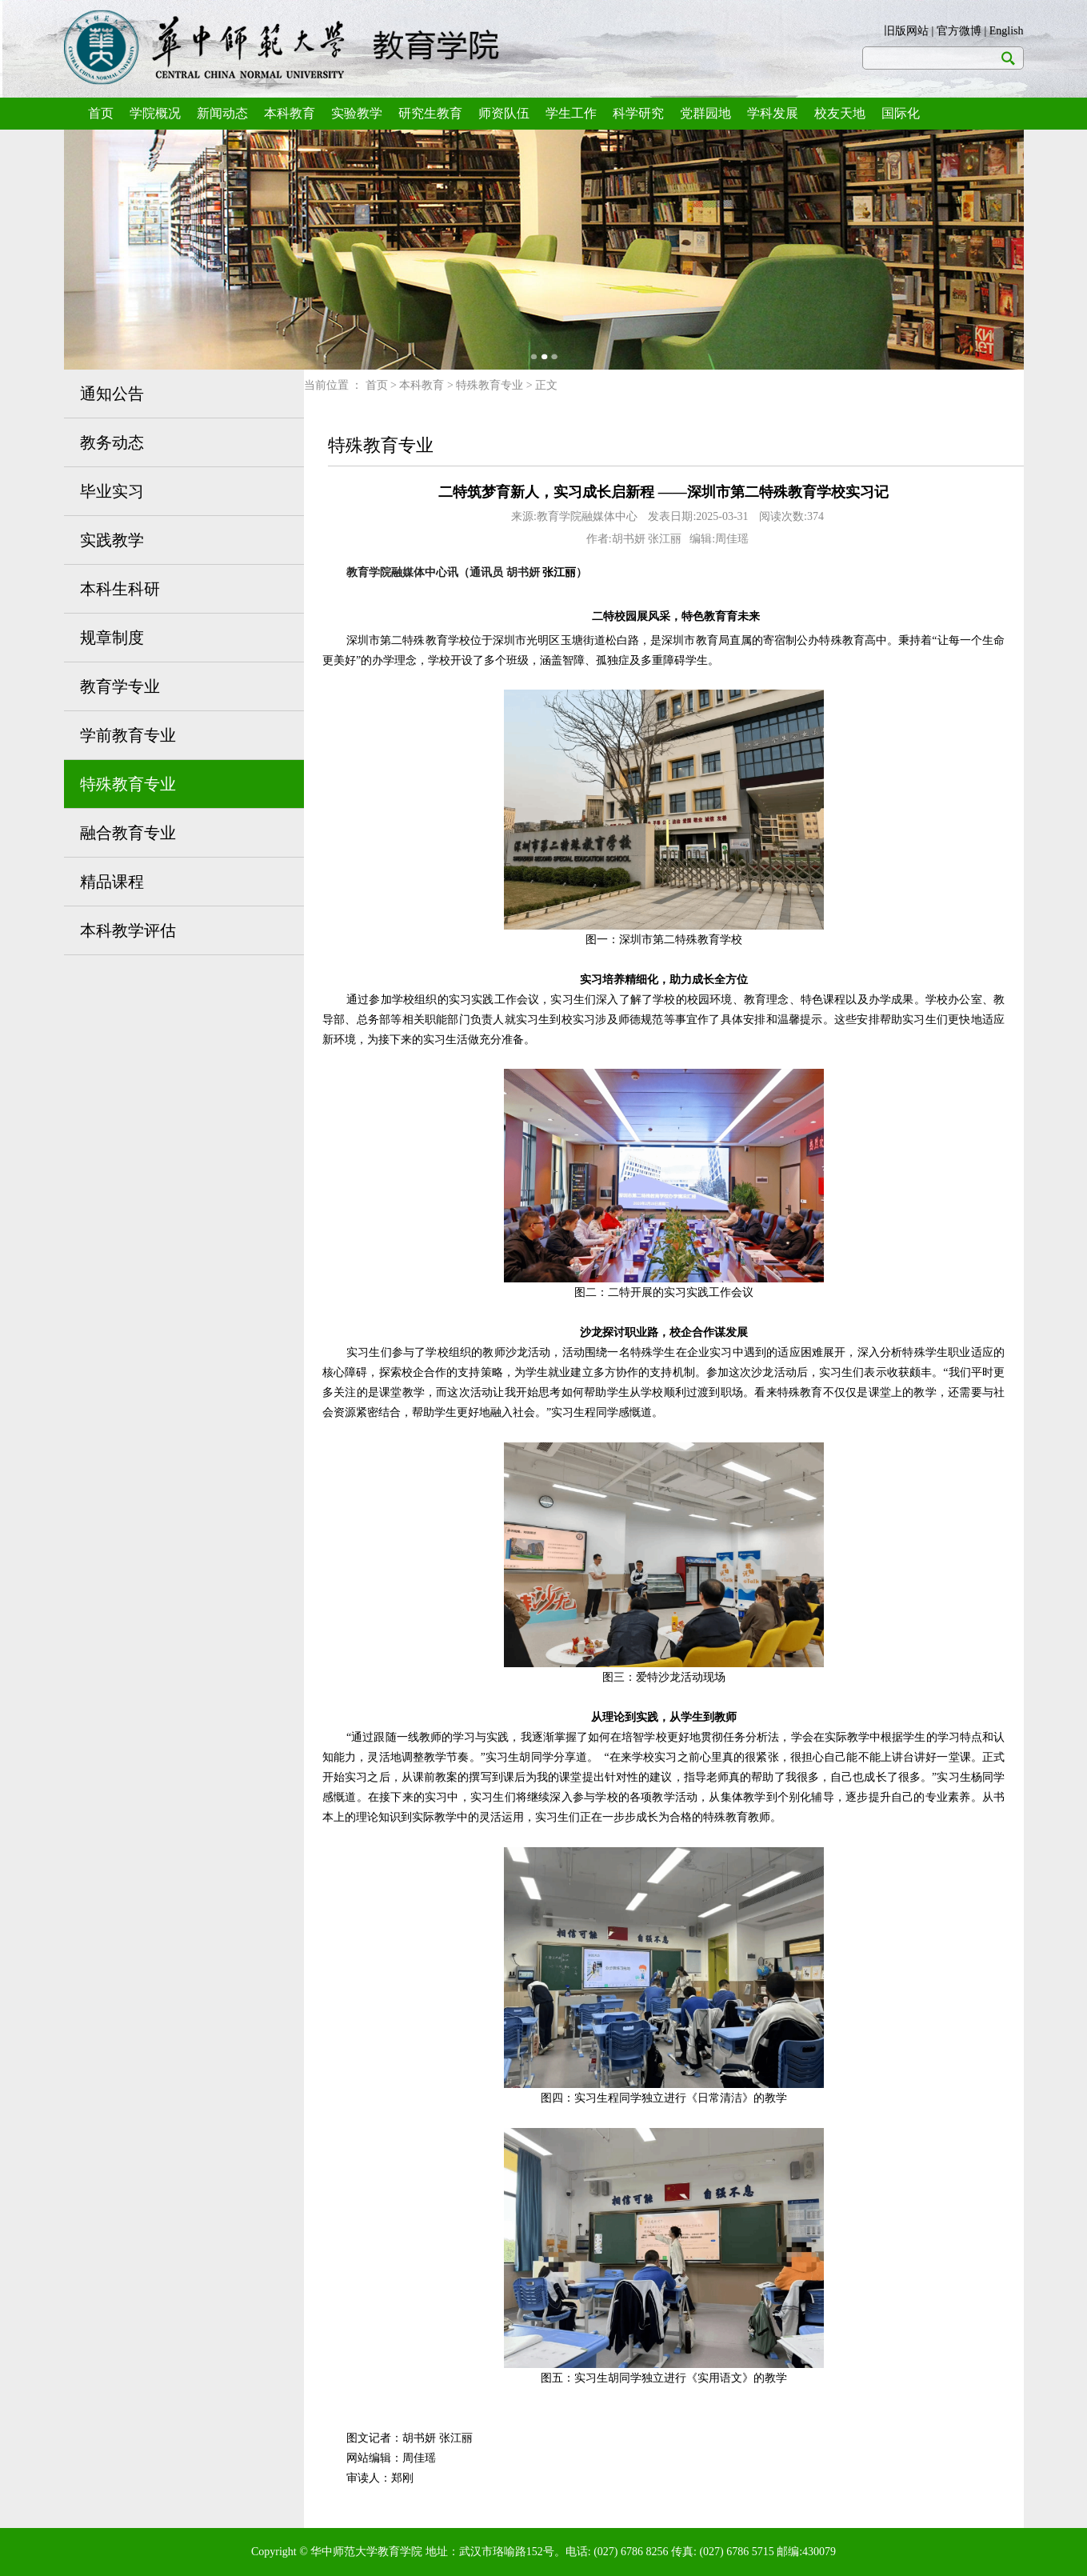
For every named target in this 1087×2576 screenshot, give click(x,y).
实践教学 (112, 540)
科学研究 (638, 113)
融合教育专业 (128, 833)
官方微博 (959, 31)
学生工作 (571, 113)
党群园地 (705, 113)
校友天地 (839, 113)
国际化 (900, 113)
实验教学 (356, 113)
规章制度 (112, 637)
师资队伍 (504, 113)
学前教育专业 (128, 735)
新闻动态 (222, 113)
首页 (101, 113)
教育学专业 (120, 686)
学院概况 (155, 113)
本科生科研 (120, 589)
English (1006, 31)
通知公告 (112, 393)
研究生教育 (430, 113)
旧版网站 (906, 31)
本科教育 (289, 113)
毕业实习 (112, 491)
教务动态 (112, 442)
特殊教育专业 (128, 784)
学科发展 (772, 113)
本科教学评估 (128, 930)
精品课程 (112, 881)
